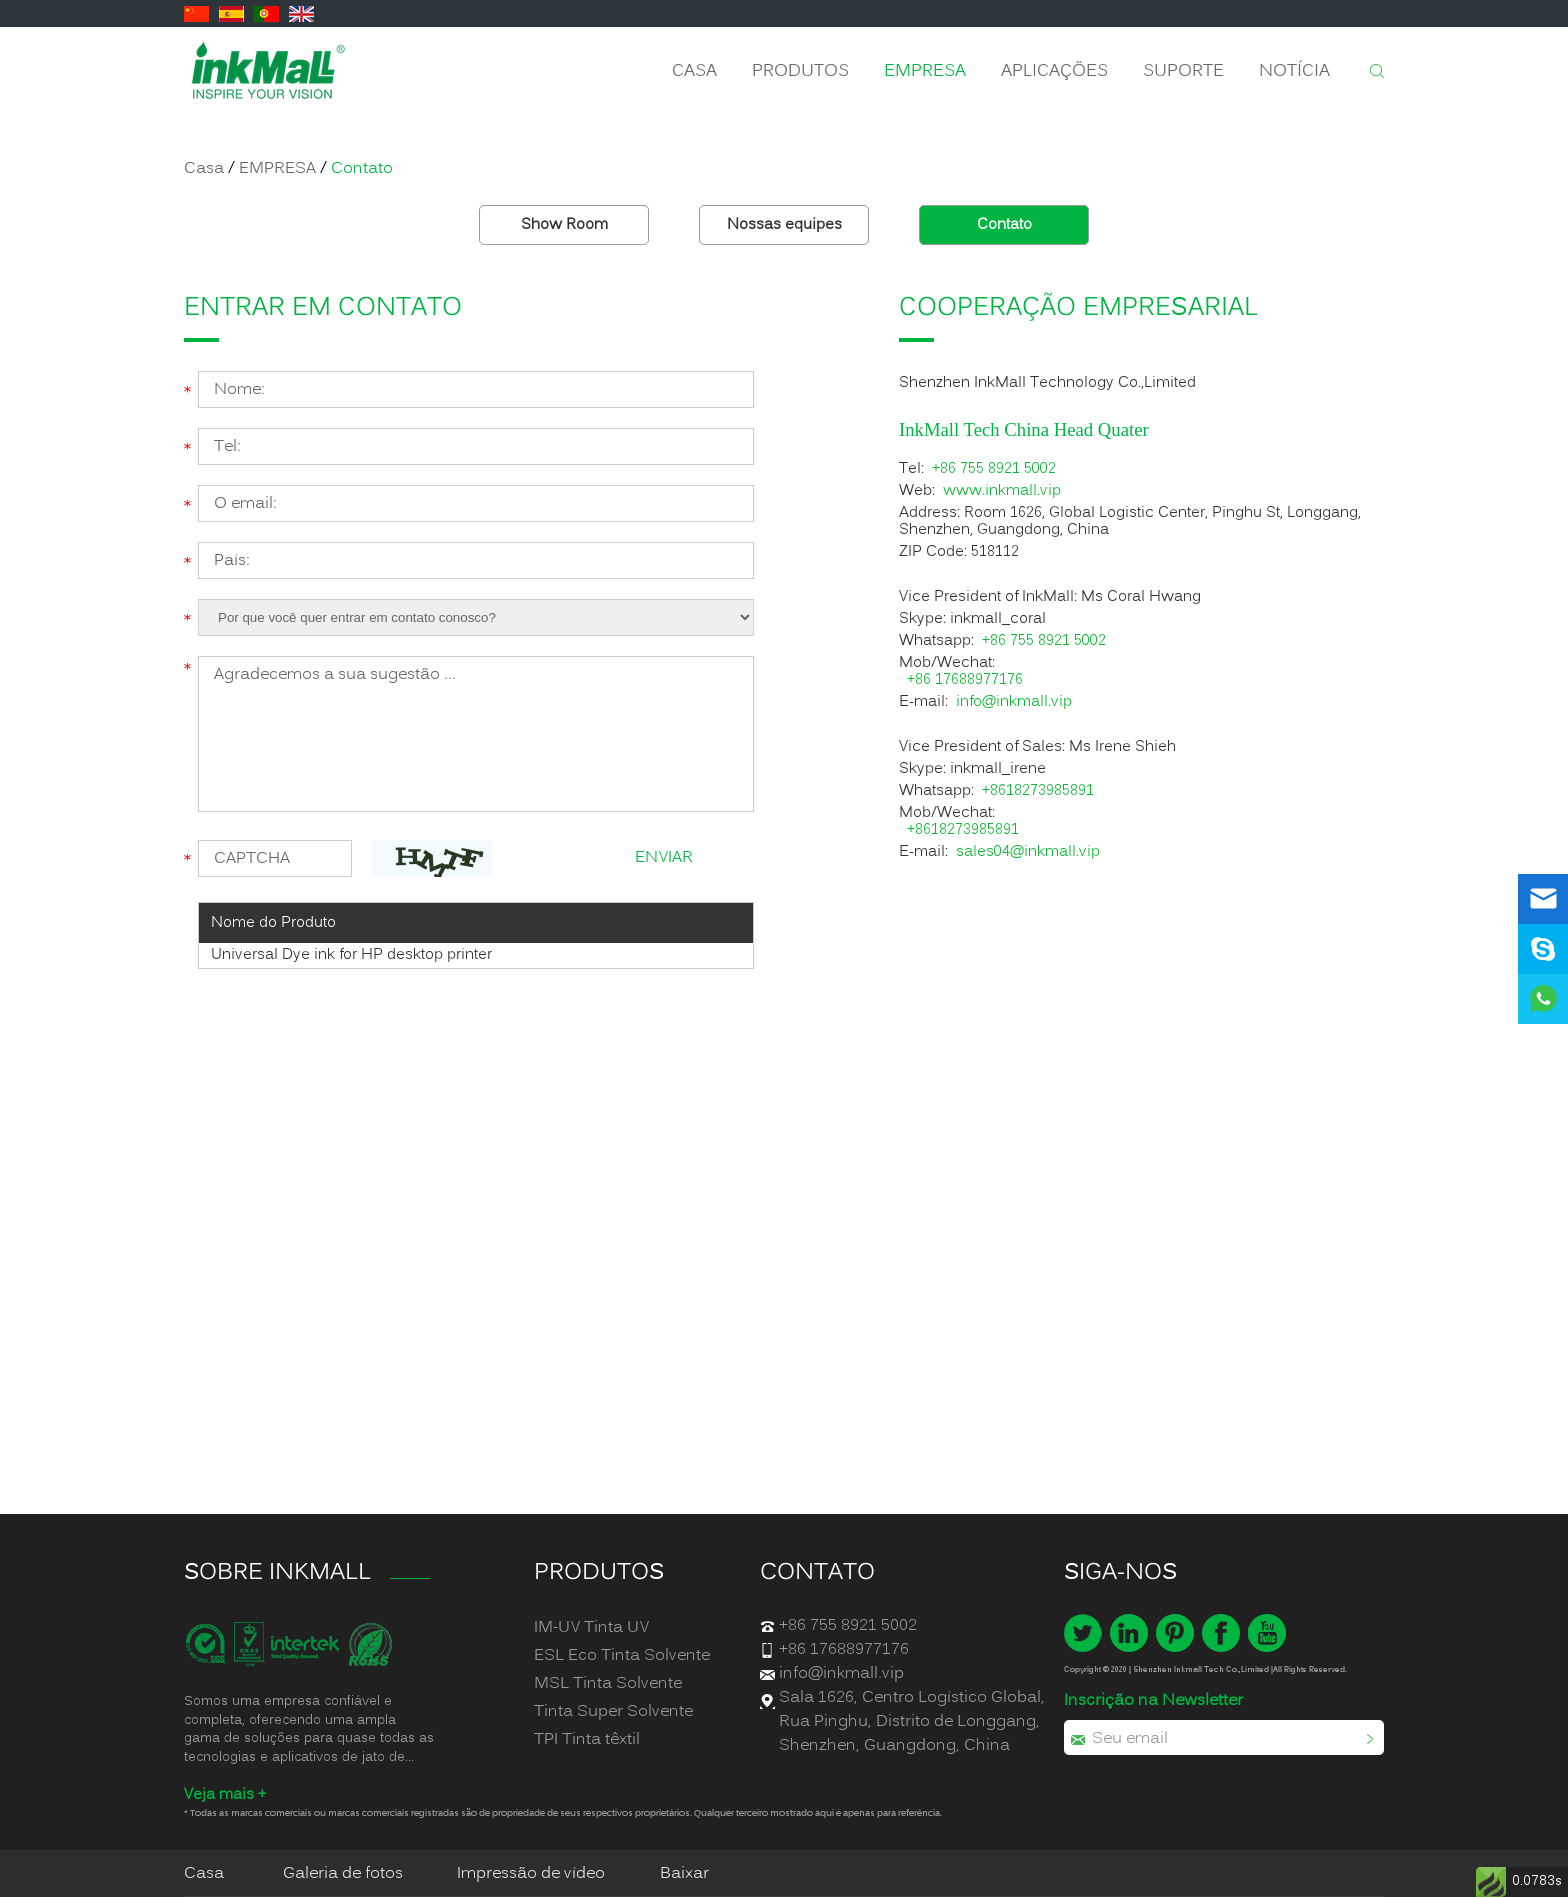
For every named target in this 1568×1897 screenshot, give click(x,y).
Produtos (800, 71)
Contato (362, 169)
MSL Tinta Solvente (608, 1684)
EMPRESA (925, 71)
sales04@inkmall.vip (1028, 852)
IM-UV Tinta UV (591, 1628)
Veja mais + (225, 1795)
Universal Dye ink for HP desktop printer (351, 955)
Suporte (1183, 71)
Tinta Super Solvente (613, 1712)
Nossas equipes (784, 225)
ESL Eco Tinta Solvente (622, 1656)
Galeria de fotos (343, 1874)
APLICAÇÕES (1054, 71)
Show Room (564, 225)
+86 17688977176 (965, 680)
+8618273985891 (1038, 791)
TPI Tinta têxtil (587, 1740)
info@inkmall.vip (1014, 702)
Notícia (1294, 71)
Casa (694, 71)
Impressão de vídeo (531, 1874)
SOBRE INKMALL (277, 1573)
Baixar (684, 1874)
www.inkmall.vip (1002, 491)
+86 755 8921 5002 (994, 469)
